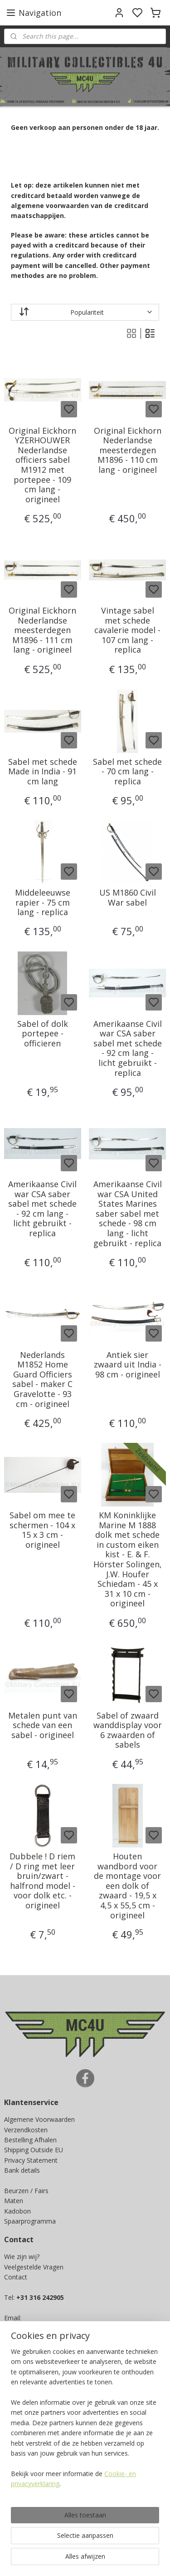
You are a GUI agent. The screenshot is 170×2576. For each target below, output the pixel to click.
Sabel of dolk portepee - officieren (42, 1034)
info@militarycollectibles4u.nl (53, 2327)
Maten (13, 2200)
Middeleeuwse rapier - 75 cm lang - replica (42, 902)
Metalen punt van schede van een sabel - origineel (42, 1725)
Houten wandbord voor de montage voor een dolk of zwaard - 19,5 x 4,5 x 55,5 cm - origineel (127, 1886)
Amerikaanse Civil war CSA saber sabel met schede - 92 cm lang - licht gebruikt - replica (127, 1048)
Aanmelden (27, 2519)
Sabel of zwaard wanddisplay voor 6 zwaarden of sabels (127, 1730)
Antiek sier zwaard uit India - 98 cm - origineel (127, 1365)
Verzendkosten (26, 2129)
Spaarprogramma (30, 2221)
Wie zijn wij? (21, 2256)
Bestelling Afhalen (30, 2139)
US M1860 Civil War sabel (127, 897)
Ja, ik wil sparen (35, 2452)
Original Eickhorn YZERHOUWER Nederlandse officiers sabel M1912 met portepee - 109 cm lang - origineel (42, 465)
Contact (15, 2277)
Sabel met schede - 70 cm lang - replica (127, 772)
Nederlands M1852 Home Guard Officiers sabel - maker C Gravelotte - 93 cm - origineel (42, 1379)
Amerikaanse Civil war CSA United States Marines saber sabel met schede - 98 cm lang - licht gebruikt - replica (127, 1213)
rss (144, 2559)
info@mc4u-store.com (40, 2338)
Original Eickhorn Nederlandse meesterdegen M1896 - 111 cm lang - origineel (42, 630)
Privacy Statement (31, 2160)
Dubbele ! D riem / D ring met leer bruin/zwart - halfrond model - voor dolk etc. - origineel (42, 1881)
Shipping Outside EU (33, 2149)
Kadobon (17, 2211)
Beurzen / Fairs (26, 2190)
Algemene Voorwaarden (39, 2119)
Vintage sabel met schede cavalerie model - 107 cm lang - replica (127, 630)
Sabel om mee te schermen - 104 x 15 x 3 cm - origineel (42, 1530)
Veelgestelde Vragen (33, 2267)
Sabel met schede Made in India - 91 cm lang (42, 772)
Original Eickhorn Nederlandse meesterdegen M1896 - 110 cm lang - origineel (127, 450)
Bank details (22, 2170)
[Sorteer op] (85, 312)
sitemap (126, 2559)
